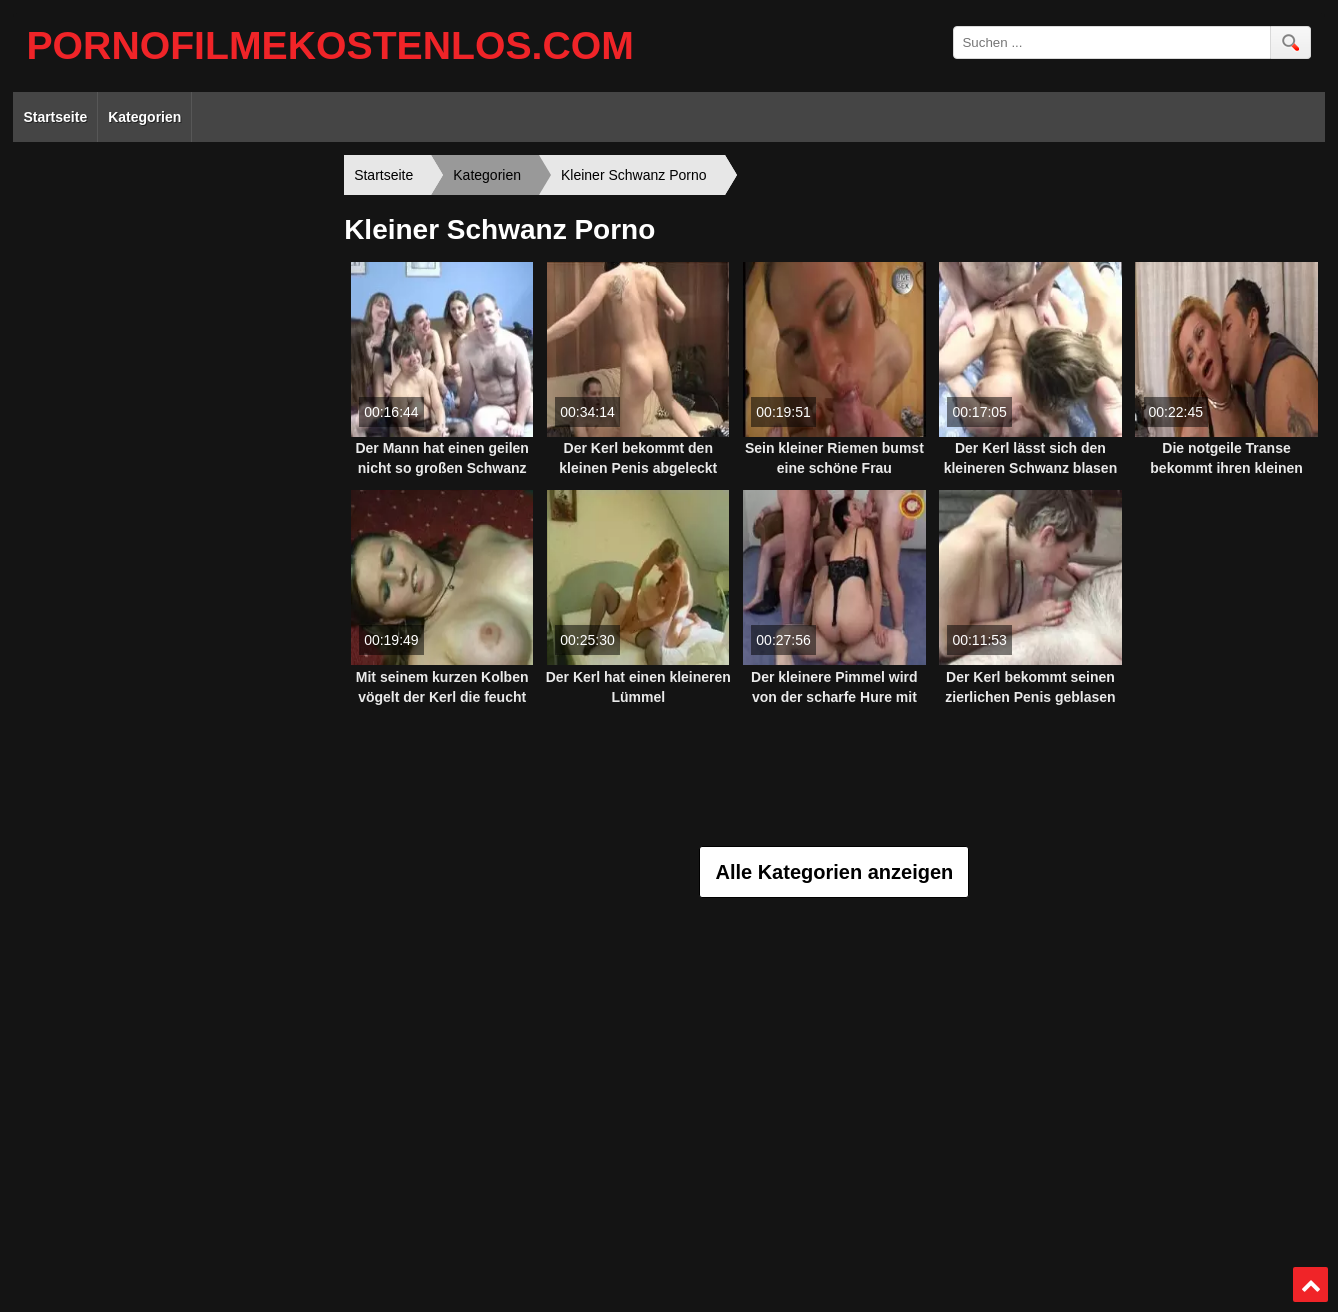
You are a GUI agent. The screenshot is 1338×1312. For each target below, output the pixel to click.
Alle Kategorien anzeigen (834, 872)
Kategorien (144, 117)
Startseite (55, 117)
